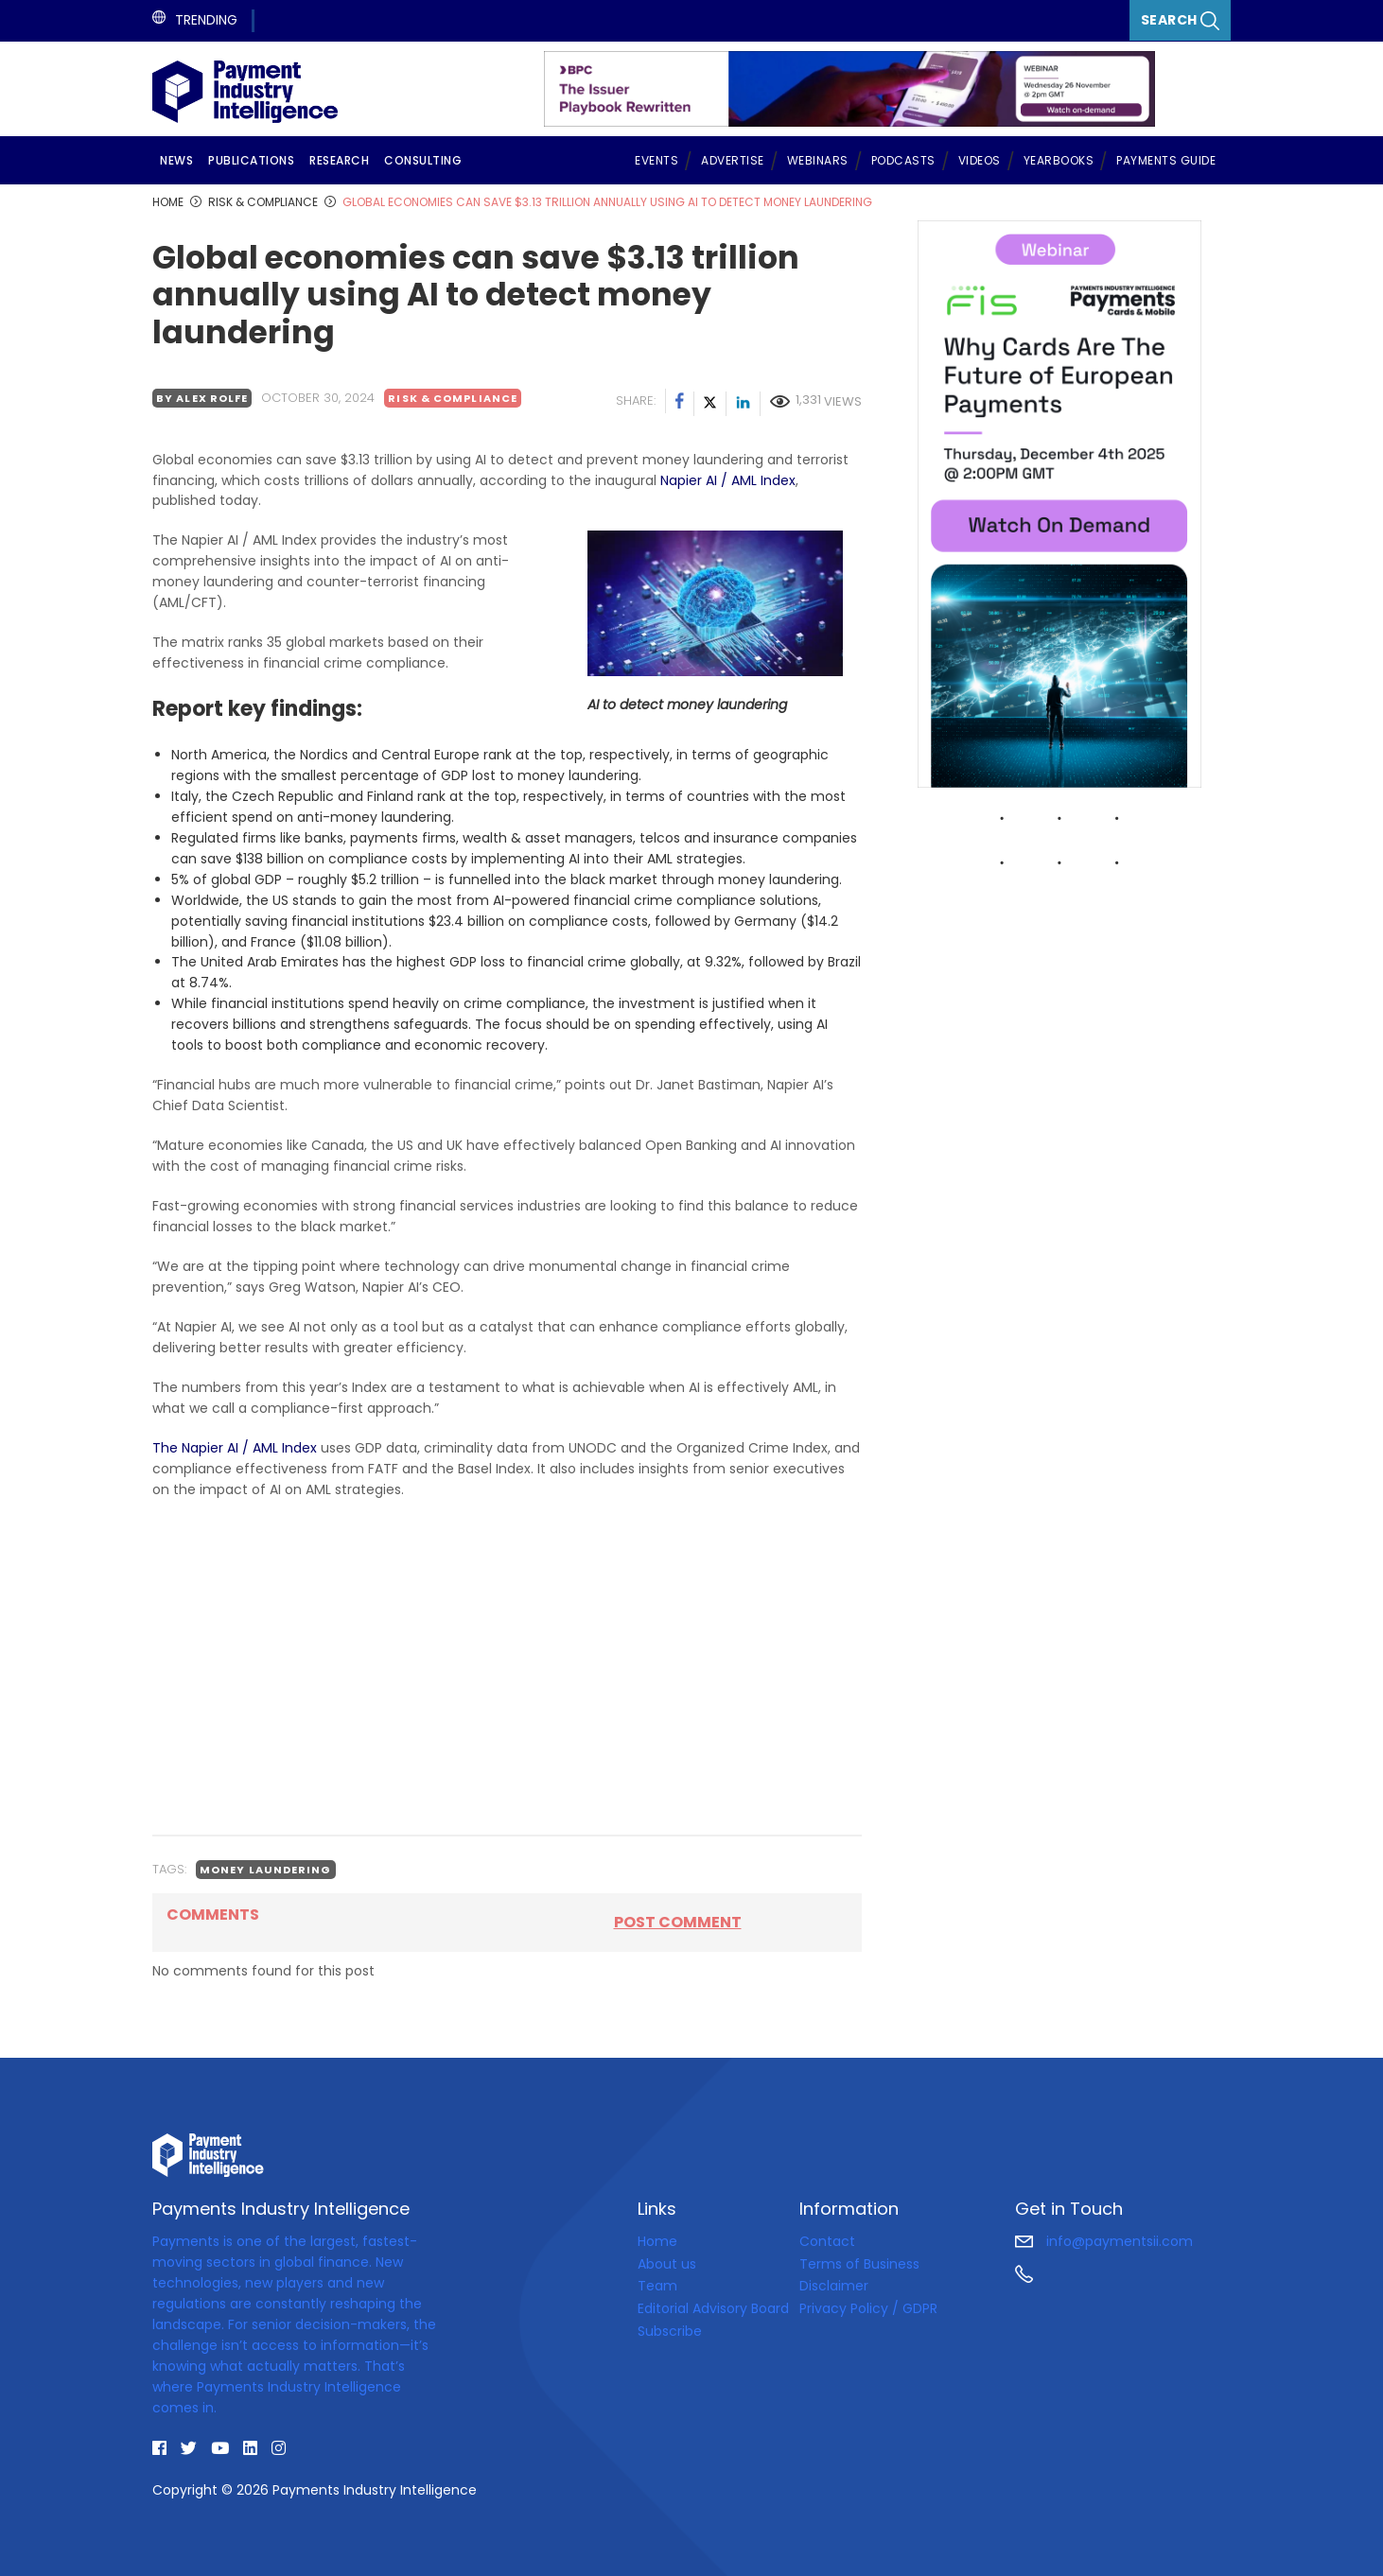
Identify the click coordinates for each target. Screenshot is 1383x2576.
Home (657, 2241)
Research (339, 160)
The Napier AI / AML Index (234, 1447)
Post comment (678, 1922)
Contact (827, 2241)
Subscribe (670, 2331)
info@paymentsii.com (1104, 2241)
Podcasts (903, 160)
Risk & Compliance (452, 398)
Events (656, 160)
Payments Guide (1166, 160)
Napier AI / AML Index (728, 480)
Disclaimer (833, 2285)
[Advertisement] (507, 1687)
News (176, 160)
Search (1180, 20)
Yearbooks (1059, 160)
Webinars (818, 160)
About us (667, 2263)
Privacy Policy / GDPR (868, 2308)
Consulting (423, 160)
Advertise (732, 160)
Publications (251, 160)
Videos (979, 160)
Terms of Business (859, 2263)
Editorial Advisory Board (713, 2308)
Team (657, 2285)
